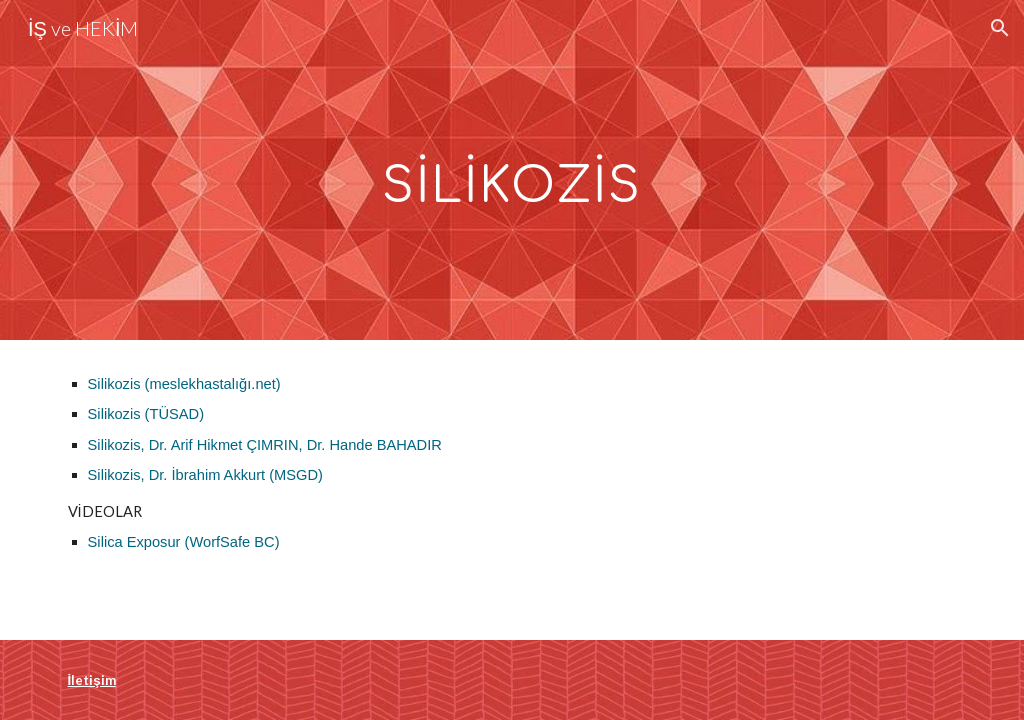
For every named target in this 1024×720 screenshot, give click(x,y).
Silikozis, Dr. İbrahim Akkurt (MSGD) (205, 475)
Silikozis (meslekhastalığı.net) (184, 384)
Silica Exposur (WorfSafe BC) (184, 542)
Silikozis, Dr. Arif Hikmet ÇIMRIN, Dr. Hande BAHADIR (265, 445)
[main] (511, 169)
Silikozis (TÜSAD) (146, 414)
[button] (1000, 28)
